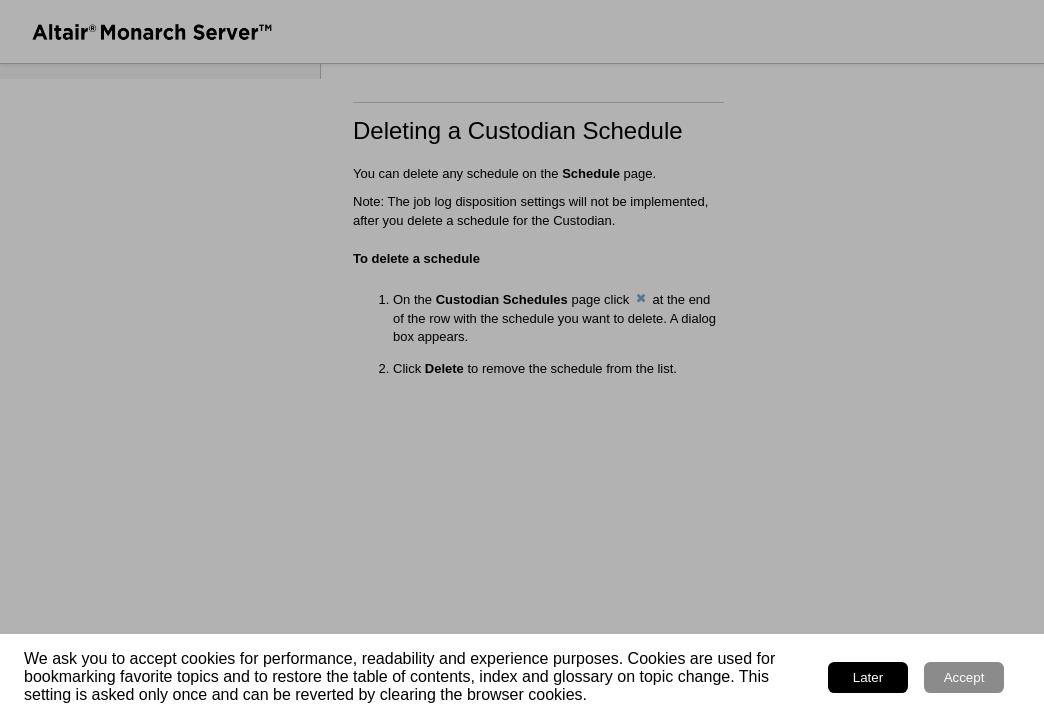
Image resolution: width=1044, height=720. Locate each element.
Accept (964, 677)
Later (868, 677)
